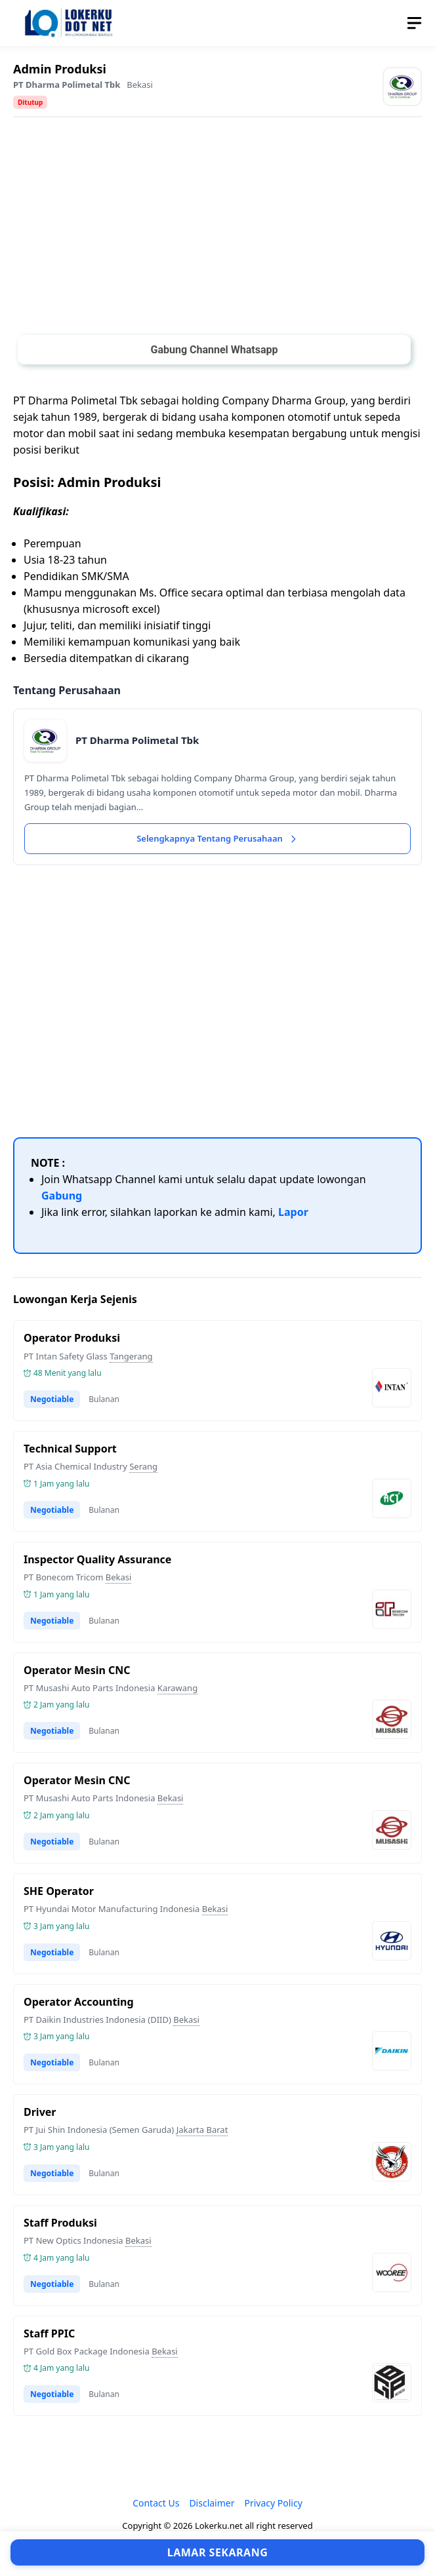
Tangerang (131, 1356)
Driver (40, 2112)
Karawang (177, 1688)
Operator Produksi (72, 1338)
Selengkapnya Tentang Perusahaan (217, 838)
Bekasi (140, 84)
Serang (143, 1466)
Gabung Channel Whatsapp (214, 349)
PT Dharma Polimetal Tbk (66, 84)
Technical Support (70, 1448)
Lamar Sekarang (217, 2552)
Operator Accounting (79, 2002)
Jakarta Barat (202, 2130)
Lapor (293, 1212)
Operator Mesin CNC (77, 1670)
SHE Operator (59, 1891)
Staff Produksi (60, 2222)
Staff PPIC (49, 2333)
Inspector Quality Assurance (97, 1559)
